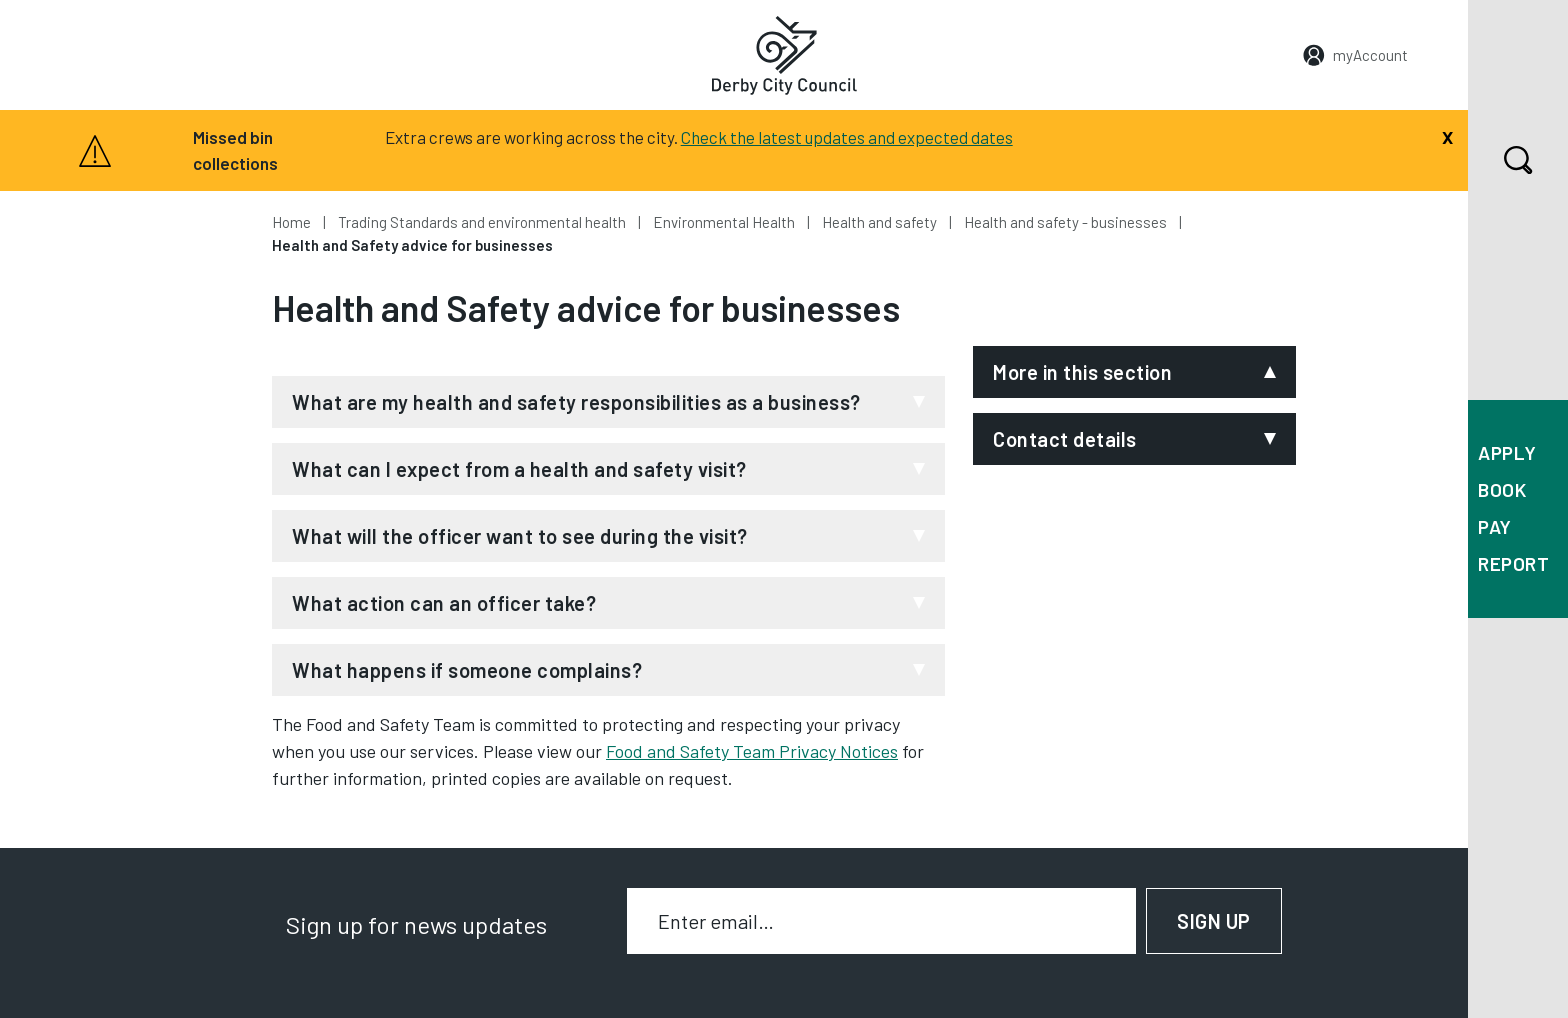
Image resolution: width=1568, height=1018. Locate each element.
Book (1502, 489)
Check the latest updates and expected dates (847, 137)
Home (291, 222)
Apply (1507, 452)
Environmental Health (724, 222)
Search (1500, 160)
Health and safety (879, 222)
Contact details (1065, 439)
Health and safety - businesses (1065, 222)
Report (1513, 563)
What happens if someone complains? (467, 670)
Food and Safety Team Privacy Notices (752, 751)
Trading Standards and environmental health (482, 222)
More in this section (1082, 372)
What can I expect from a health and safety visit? (519, 469)
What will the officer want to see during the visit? (520, 536)
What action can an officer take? (444, 603)
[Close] (1447, 135)
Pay (1495, 526)
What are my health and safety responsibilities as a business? (576, 402)
